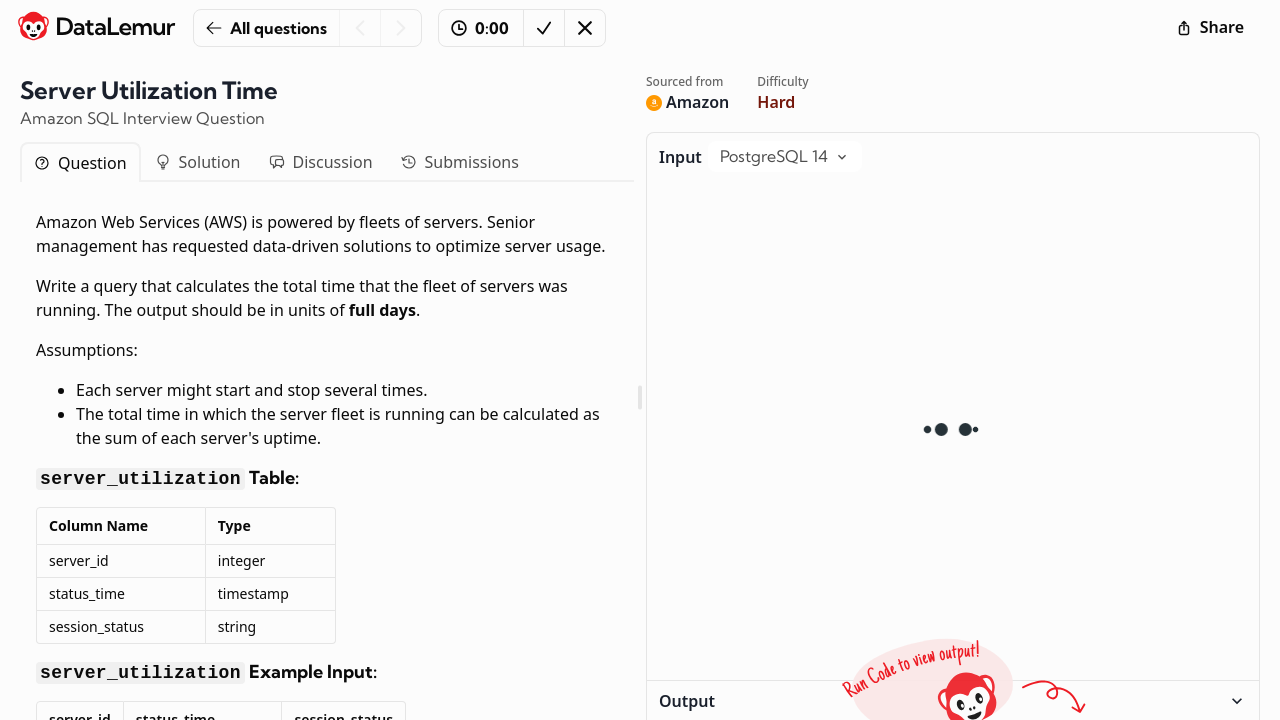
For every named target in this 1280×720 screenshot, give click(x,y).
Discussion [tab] (321, 162)
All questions (266, 28)
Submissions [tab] (460, 162)
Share (1210, 27)
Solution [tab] (198, 162)
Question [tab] (80, 163)
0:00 (480, 28)
